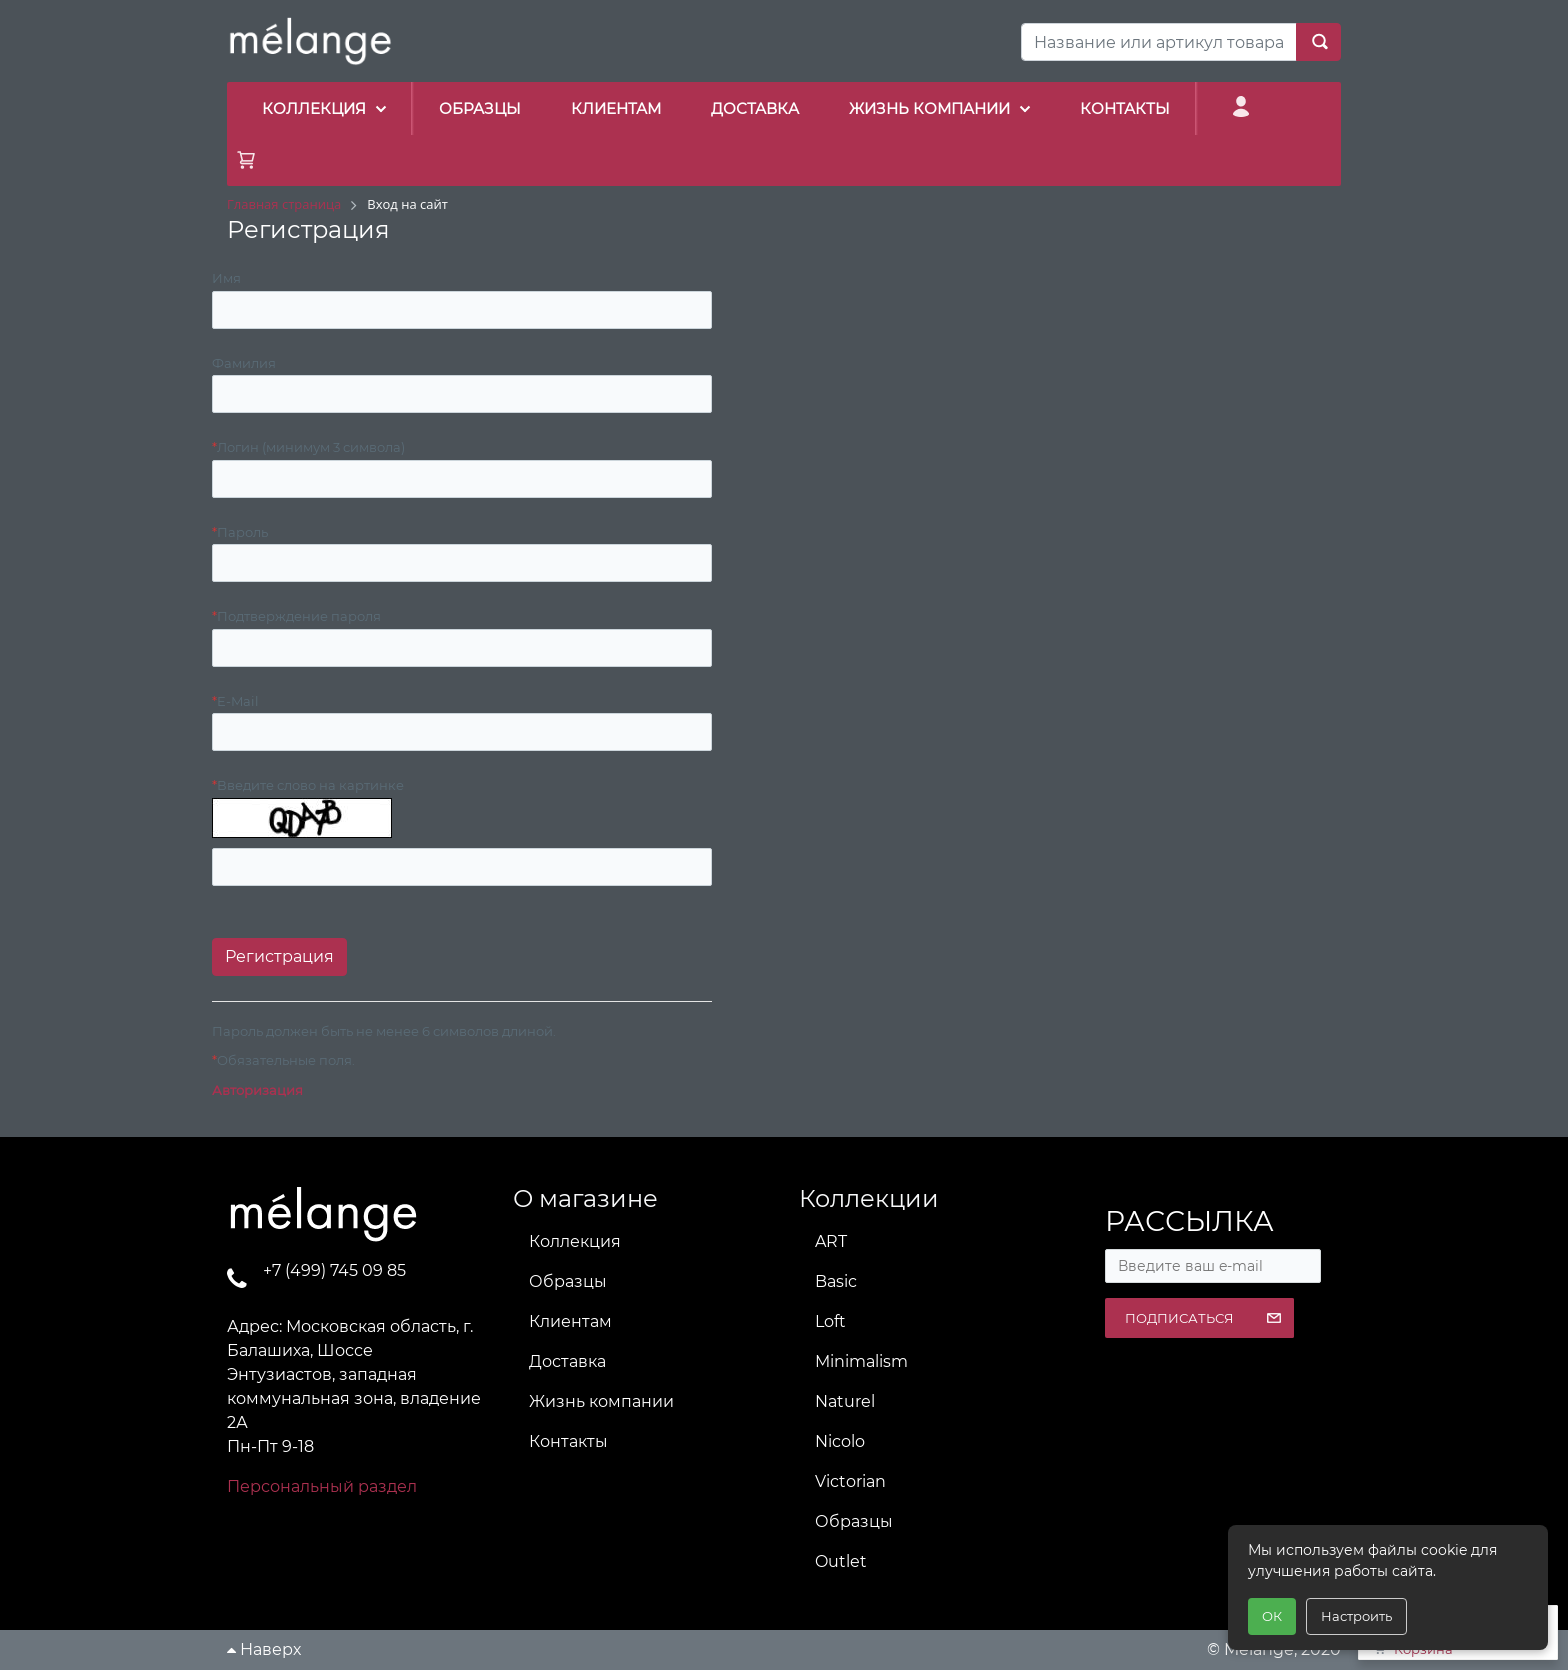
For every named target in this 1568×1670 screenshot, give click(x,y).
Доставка (567, 1361)
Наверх (264, 1649)
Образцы (568, 1281)
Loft (830, 1321)
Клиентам (570, 1321)
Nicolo (840, 1441)
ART (831, 1241)
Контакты (568, 1441)
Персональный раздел (322, 1486)
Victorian (850, 1481)
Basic (836, 1281)
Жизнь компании (601, 1401)
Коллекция (575, 1241)
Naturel (845, 1401)
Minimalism (861, 1361)
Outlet (841, 1561)
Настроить (1356, 1616)
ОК (1272, 1616)
